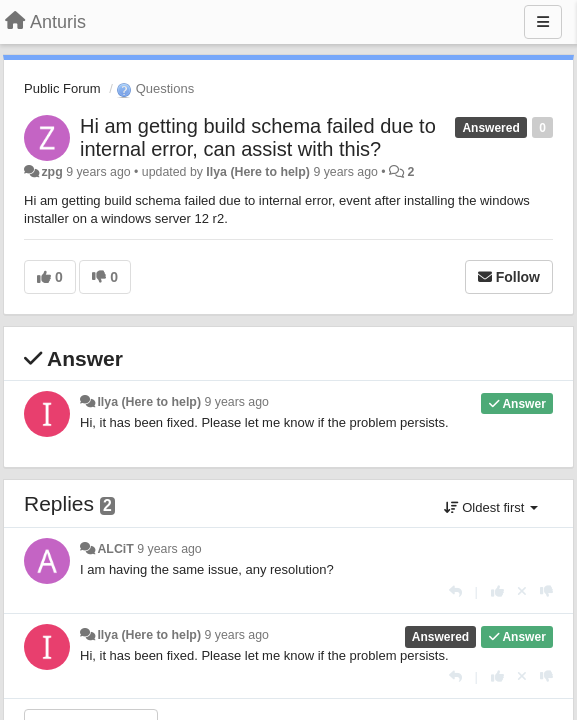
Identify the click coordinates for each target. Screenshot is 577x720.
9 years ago (236, 402)
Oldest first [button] (491, 507)
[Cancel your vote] (522, 591)
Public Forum (62, 88)
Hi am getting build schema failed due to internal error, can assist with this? (258, 137)
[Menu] (543, 22)
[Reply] (455, 591)
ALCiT (115, 549)
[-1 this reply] (546, 591)
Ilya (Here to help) (258, 172)
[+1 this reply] (497, 591)
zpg (51, 172)
